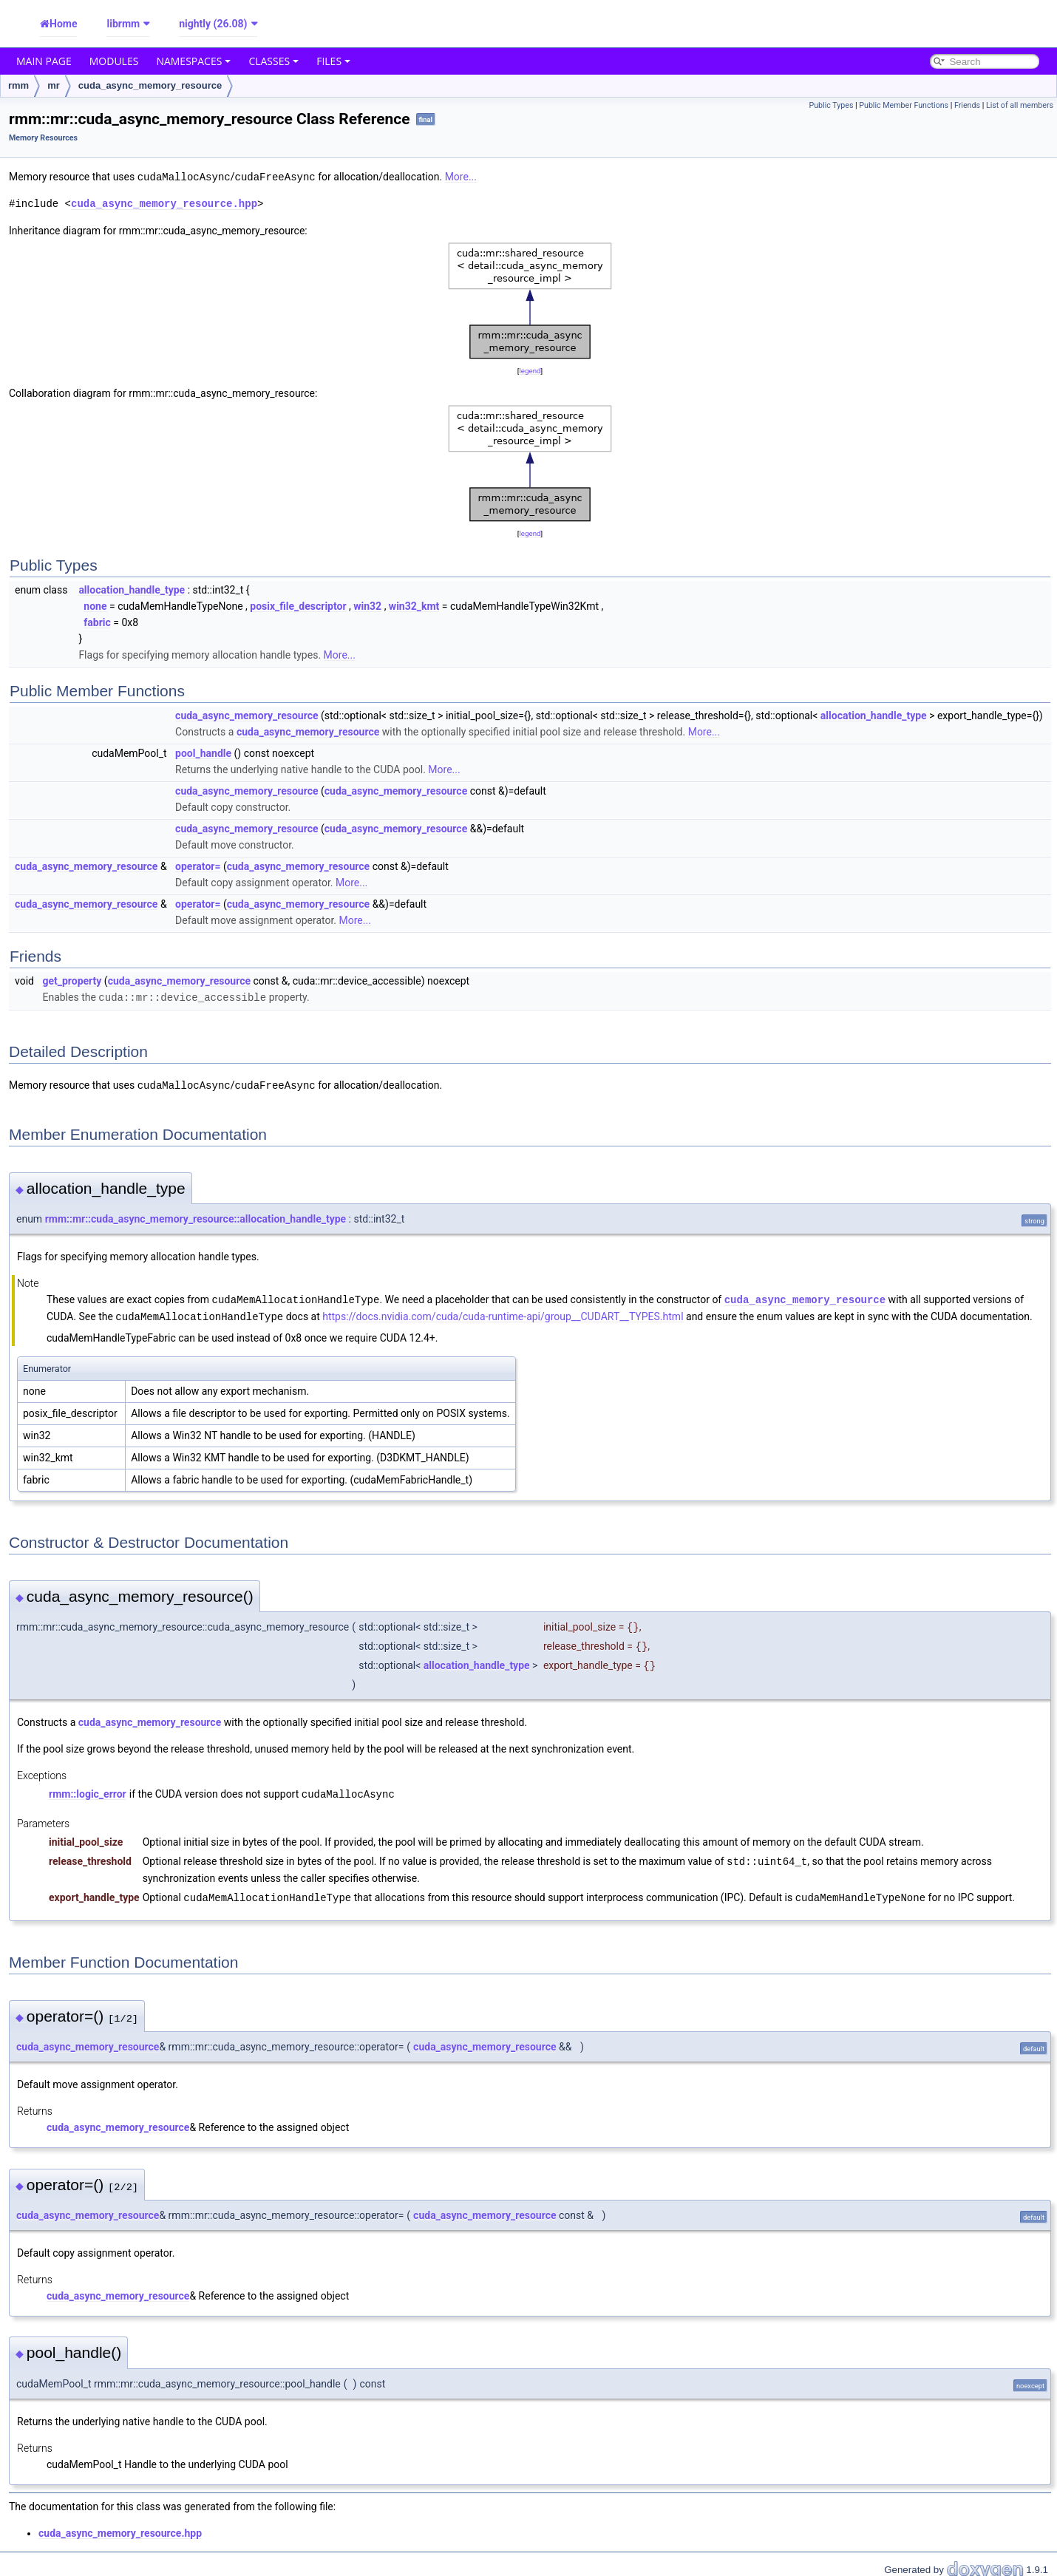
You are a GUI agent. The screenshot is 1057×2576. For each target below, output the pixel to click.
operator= (197, 865)
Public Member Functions (903, 105)
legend (529, 370)
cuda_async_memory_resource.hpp (164, 203)
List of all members (1019, 105)
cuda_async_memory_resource (150, 85)
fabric (97, 622)
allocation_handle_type (131, 589)
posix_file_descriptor (298, 605)
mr (53, 85)
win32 (367, 605)
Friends (967, 105)
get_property (71, 980)
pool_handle (203, 752)
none (95, 605)
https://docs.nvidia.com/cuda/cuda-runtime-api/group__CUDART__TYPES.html (502, 1313)
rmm (18, 85)
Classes (273, 61)
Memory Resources (43, 138)
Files (333, 61)
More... (461, 177)
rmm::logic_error (87, 1790)
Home (63, 24)
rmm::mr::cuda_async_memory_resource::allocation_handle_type (196, 1217)
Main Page (44, 61)
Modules (114, 61)
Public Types (831, 105)
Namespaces (193, 61)
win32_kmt (414, 605)
